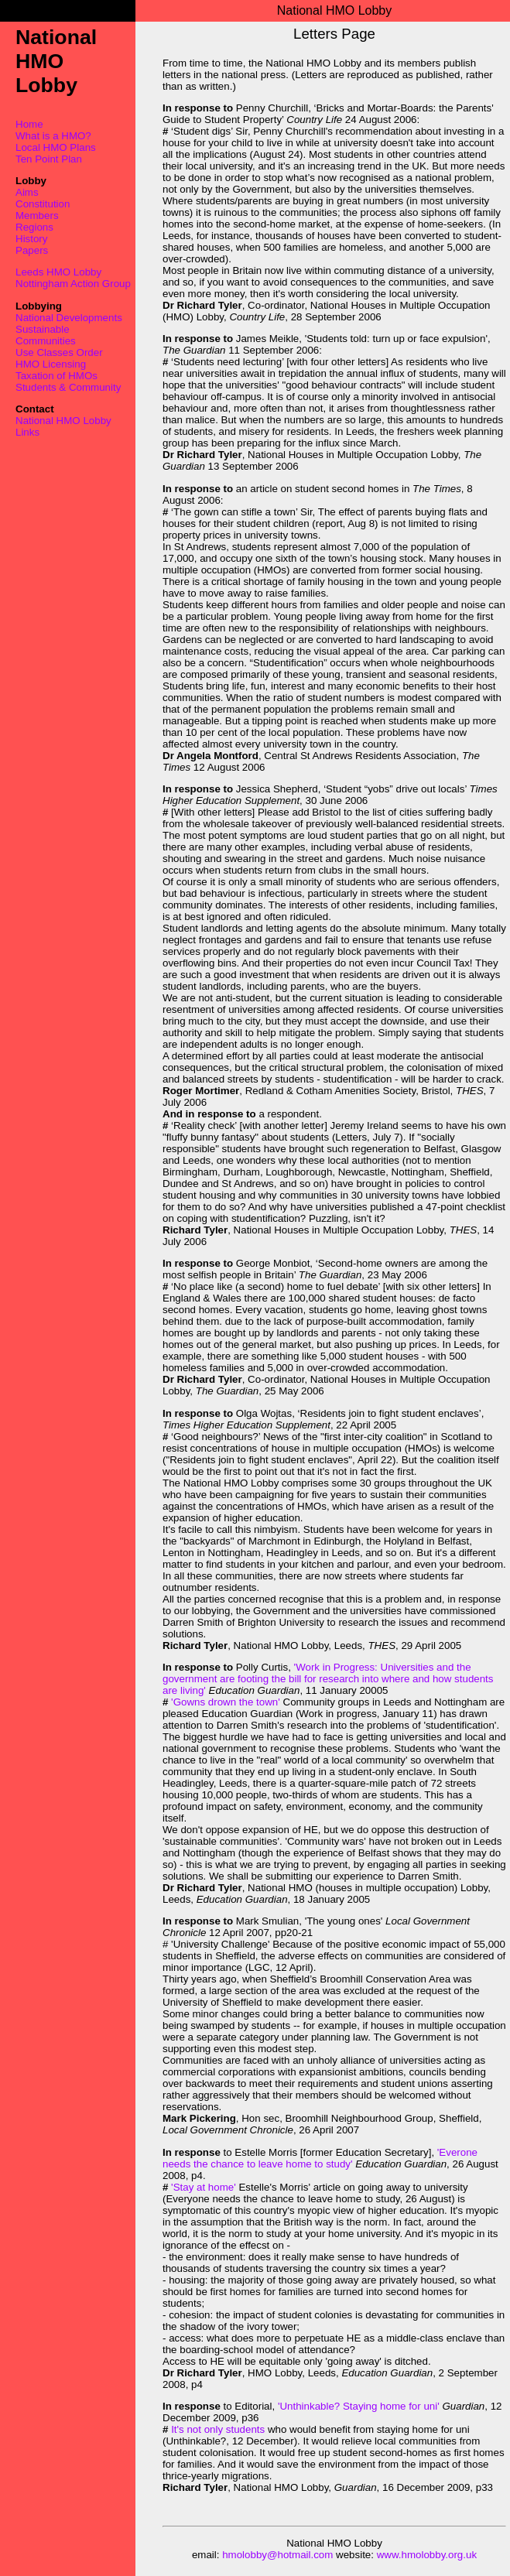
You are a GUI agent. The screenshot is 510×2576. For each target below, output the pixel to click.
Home (29, 124)
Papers (31, 250)
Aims (27, 192)
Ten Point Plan (48, 159)
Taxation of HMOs (56, 375)
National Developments (68, 317)
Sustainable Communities (45, 335)
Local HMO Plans (55, 147)
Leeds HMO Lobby (58, 272)
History (31, 239)
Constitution (42, 204)
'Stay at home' (203, 2187)
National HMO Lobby (63, 420)
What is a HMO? (53, 136)
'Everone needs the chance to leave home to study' (320, 2158)
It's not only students (218, 2429)
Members (37, 215)
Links (27, 432)
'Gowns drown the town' (223, 1702)
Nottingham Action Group (73, 283)
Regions (34, 227)
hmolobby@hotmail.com (277, 2555)
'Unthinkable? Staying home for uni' (359, 2406)
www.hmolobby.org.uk (427, 2555)
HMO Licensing (50, 364)
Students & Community (68, 387)
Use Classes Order (59, 352)
